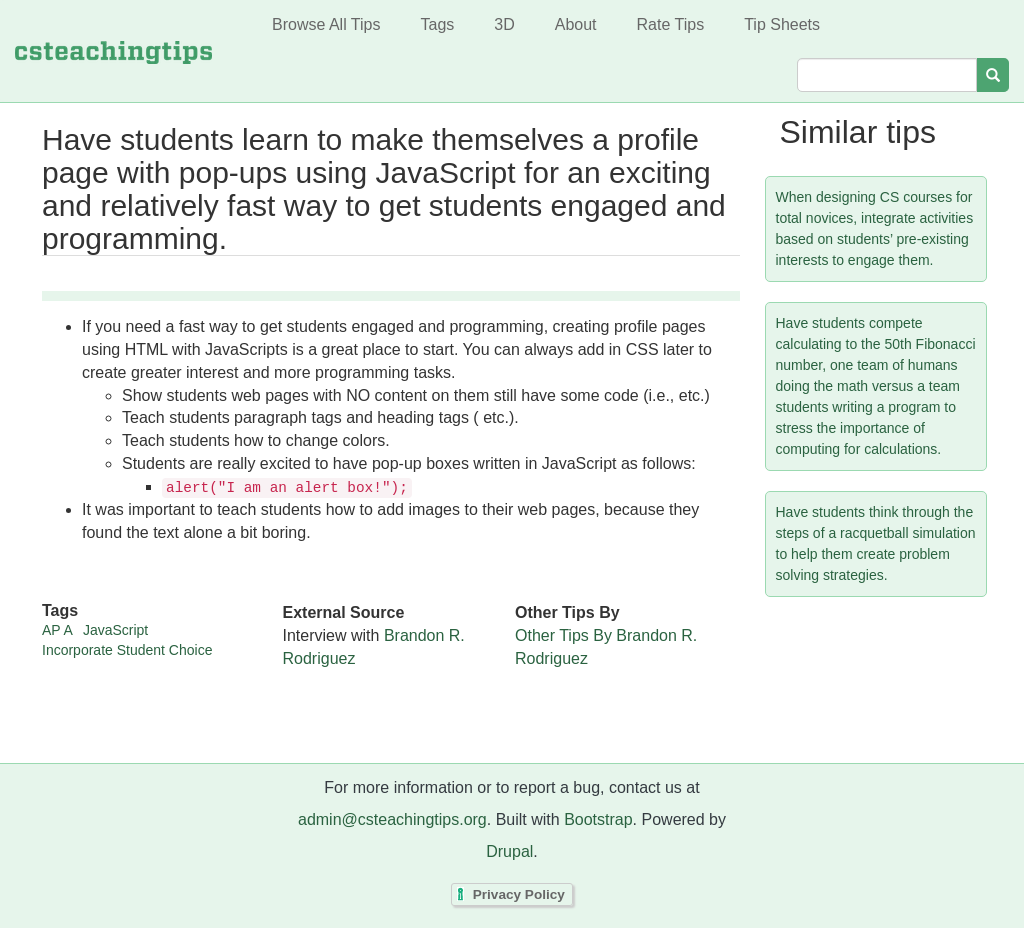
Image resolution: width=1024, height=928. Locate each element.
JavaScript (115, 630)
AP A (57, 630)
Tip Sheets (782, 24)
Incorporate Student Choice (127, 650)
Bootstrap (598, 819)
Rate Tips (671, 24)
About (576, 24)
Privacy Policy (519, 894)
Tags (437, 24)
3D (504, 24)
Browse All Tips (326, 24)
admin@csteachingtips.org (392, 819)
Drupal (509, 851)
